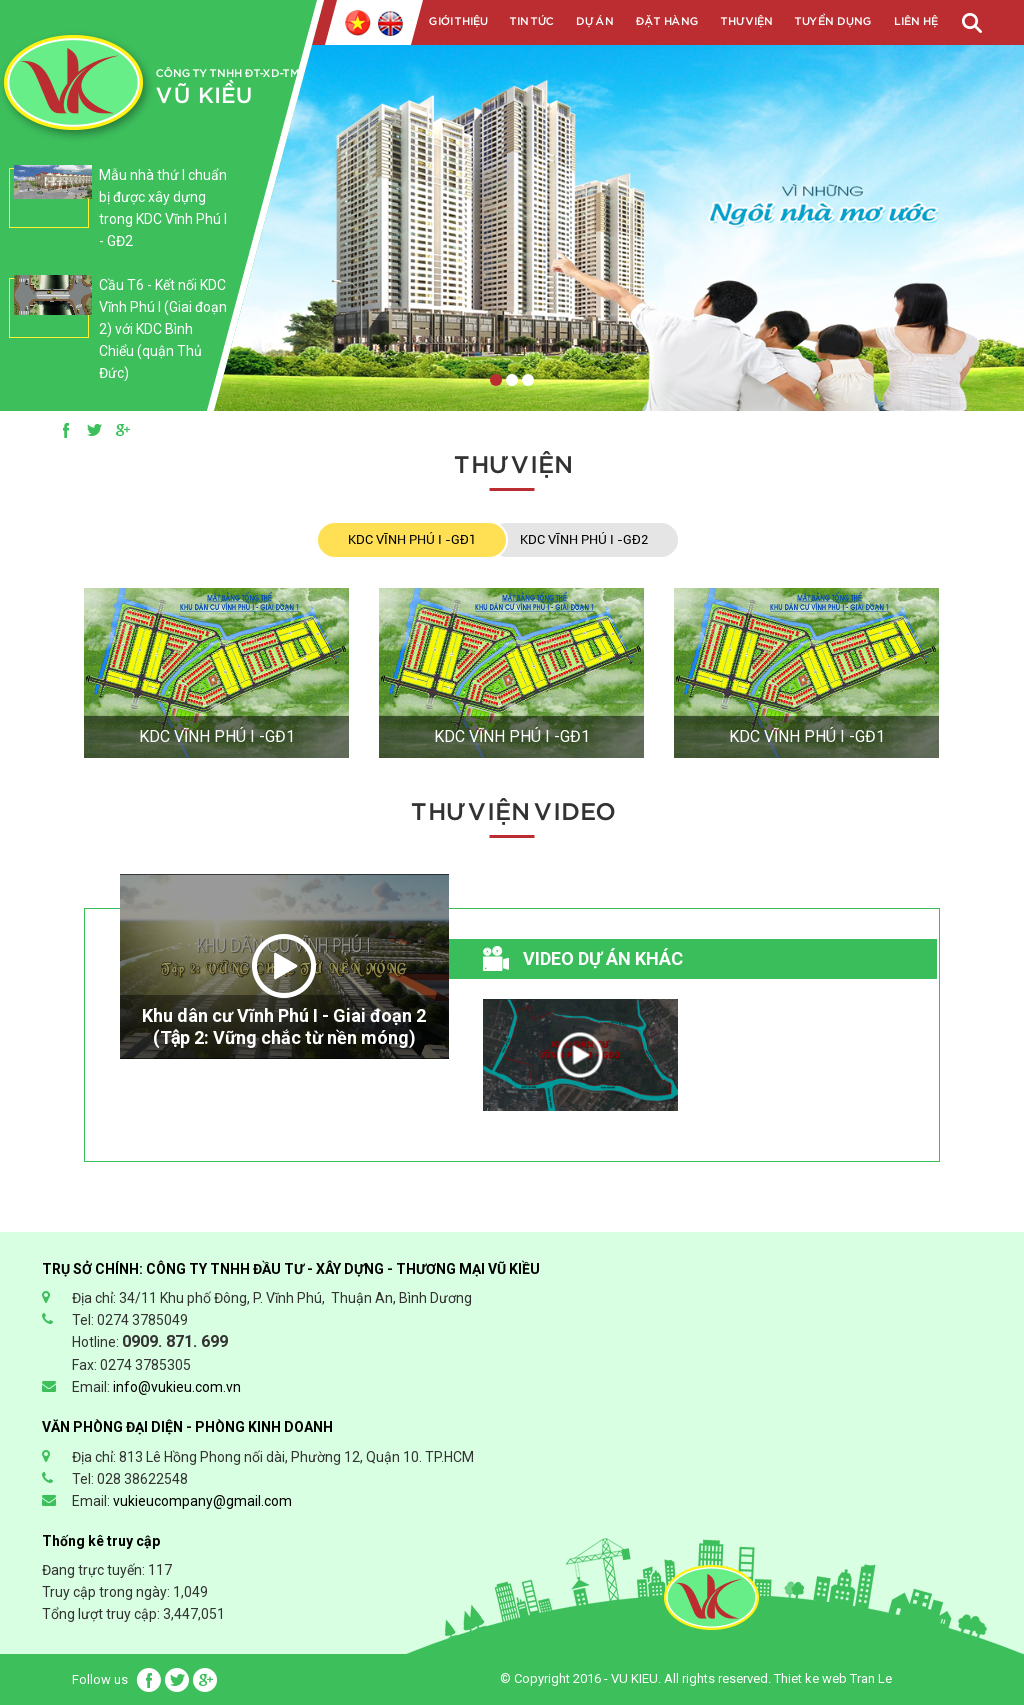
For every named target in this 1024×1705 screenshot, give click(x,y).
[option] (118, 218)
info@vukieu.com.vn (177, 1387)
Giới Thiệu (457, 21)
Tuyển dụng (832, 21)
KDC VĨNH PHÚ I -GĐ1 (412, 539)
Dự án (594, 21)
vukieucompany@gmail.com (202, 1501)
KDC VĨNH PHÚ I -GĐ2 (584, 539)
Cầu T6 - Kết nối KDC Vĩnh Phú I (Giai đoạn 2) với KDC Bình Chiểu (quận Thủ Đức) (163, 329)
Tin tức (531, 21)
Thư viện (746, 21)
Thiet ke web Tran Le (833, 1678)
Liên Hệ (915, 21)
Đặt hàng (666, 21)
